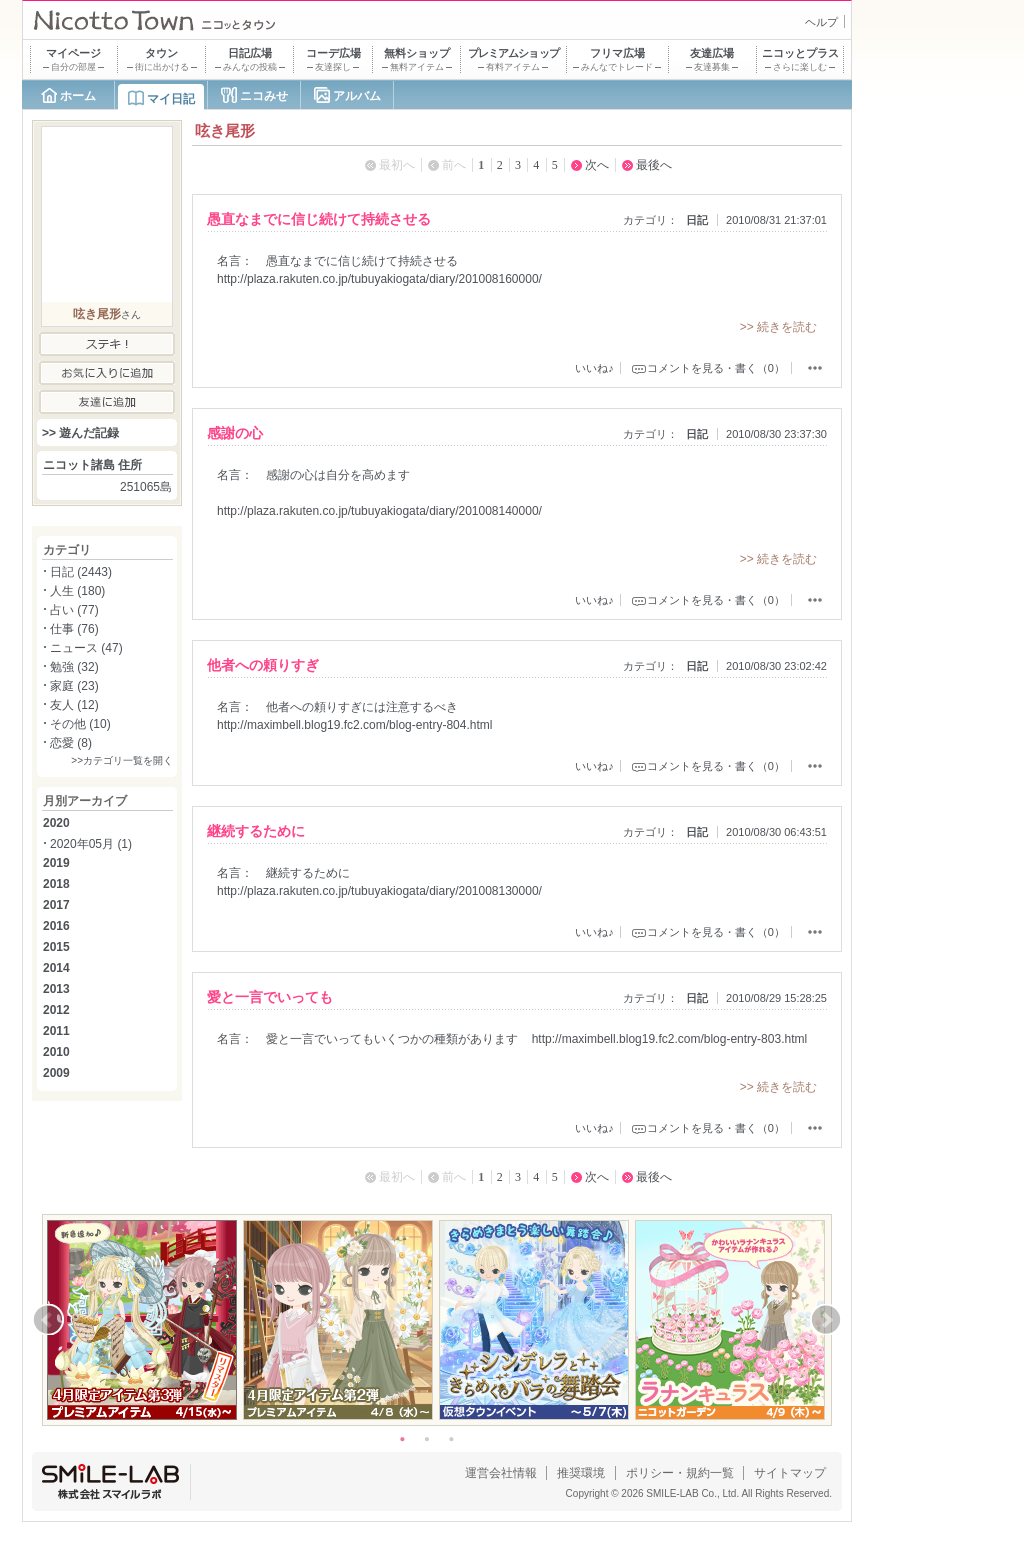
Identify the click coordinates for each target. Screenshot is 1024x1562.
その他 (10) (80, 724)
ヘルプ (821, 22)
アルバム (357, 96)
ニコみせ (264, 96)
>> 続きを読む (778, 327)
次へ (597, 165)
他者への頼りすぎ (263, 665)
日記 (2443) (81, 572)
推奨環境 (581, 1473)
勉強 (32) (74, 667)
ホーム (78, 96)
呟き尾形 (97, 314)
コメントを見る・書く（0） (716, 368)
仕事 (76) (74, 629)
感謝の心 (235, 433)
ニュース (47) (86, 648)
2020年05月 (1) (91, 844)
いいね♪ (594, 368)
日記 (697, 220)
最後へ (654, 165)
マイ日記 (171, 99)
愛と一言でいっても (270, 997)
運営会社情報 (501, 1473)
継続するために (256, 831)
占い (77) (74, 610)
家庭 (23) (74, 686)
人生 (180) (77, 591)
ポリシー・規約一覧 (680, 1473)
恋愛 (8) (71, 743)
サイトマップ (790, 1473)
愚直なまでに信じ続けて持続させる (319, 219)
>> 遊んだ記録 (80, 433)
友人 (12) (74, 705)
